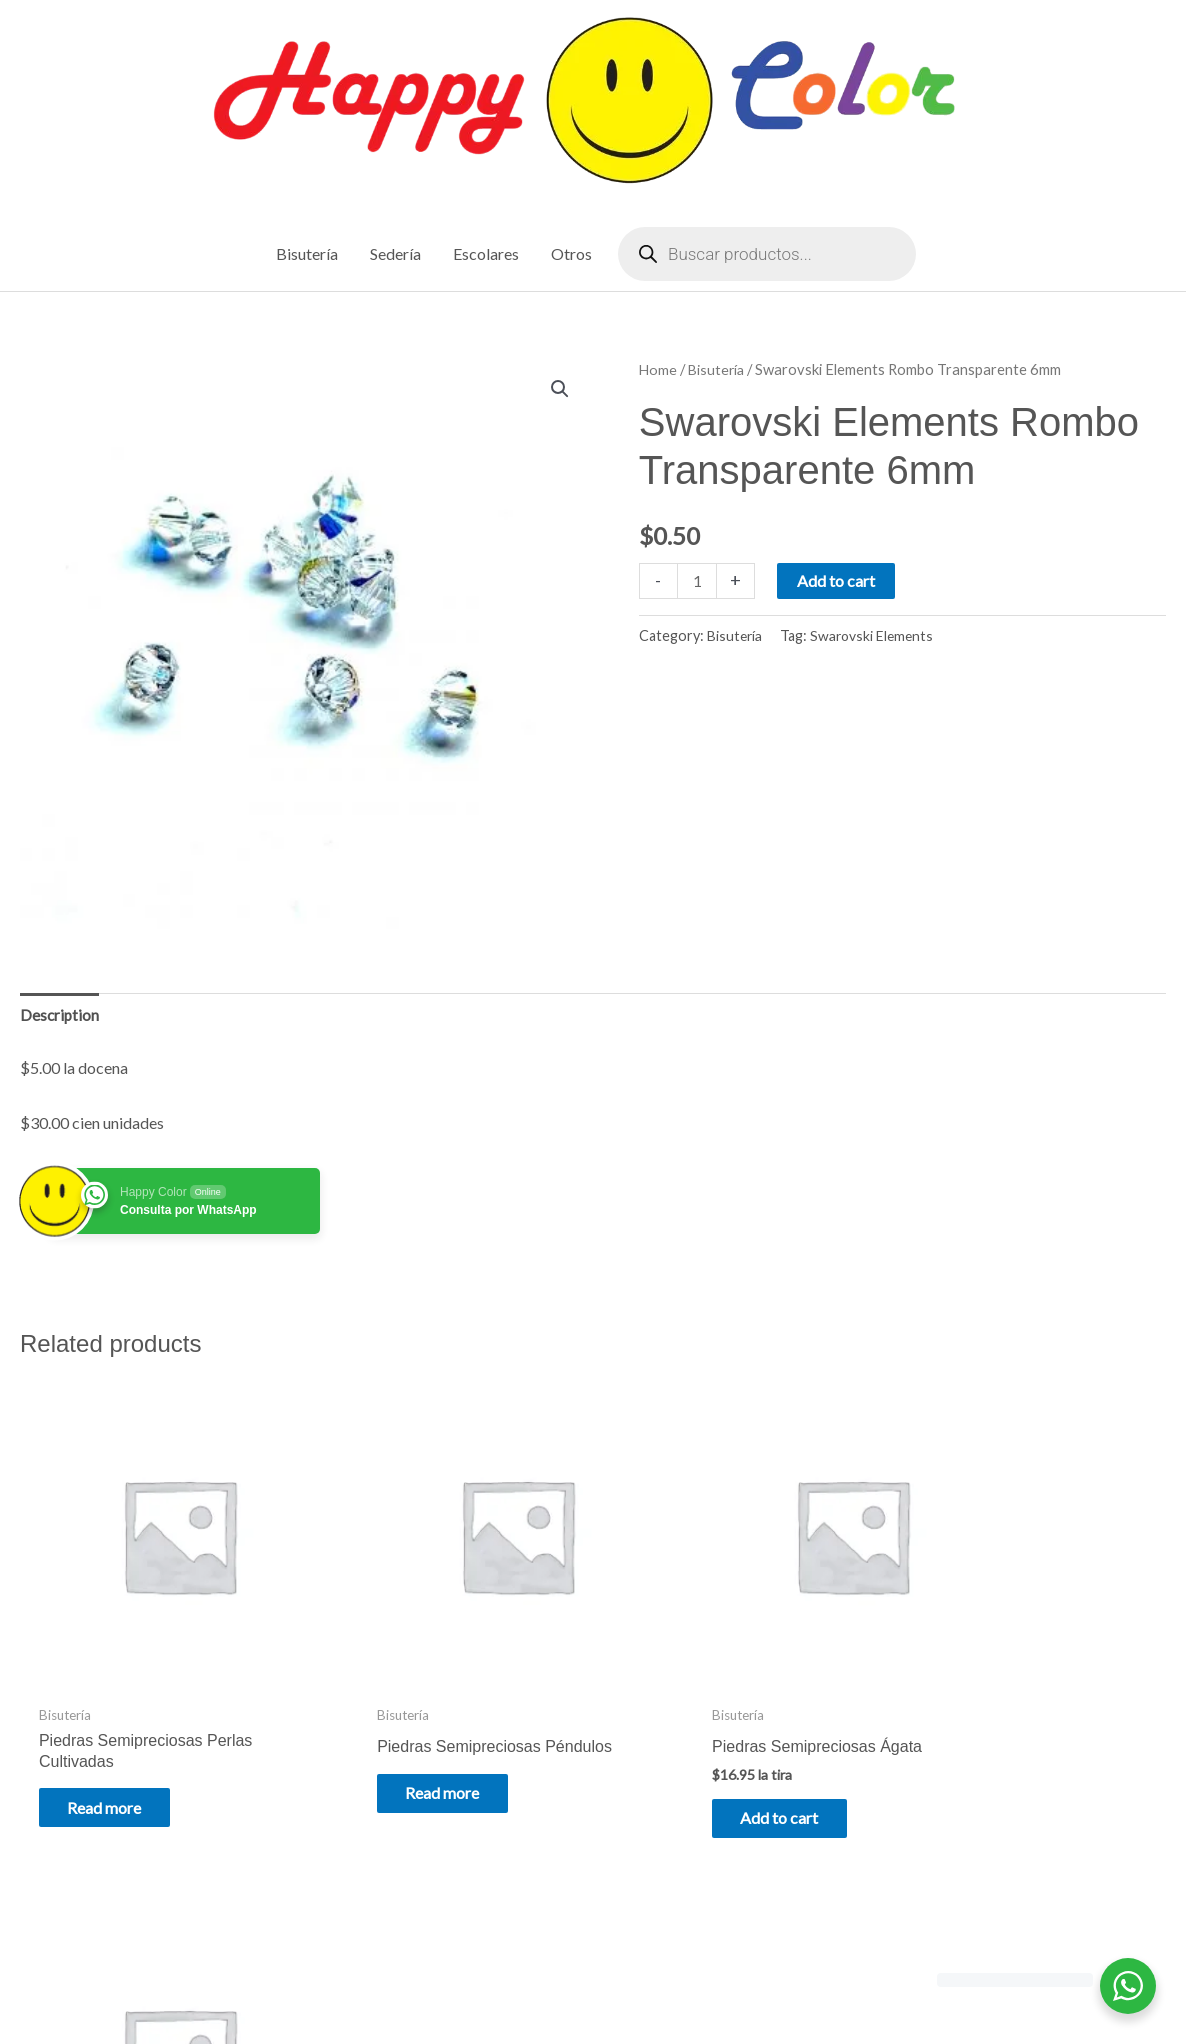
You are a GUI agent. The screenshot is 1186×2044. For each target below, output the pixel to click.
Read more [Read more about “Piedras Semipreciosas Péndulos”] (408, 1764)
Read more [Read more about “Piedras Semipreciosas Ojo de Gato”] (991, 1764)
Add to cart (838, 581)
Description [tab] (60, 1016)
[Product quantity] (698, 581)
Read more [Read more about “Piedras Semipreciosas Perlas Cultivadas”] (116, 1764)
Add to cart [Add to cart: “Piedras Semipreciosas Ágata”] (701, 1775)
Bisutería (718, 370)
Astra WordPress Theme (780, 1986)
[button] (559, 391)
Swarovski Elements (875, 637)
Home (658, 370)
